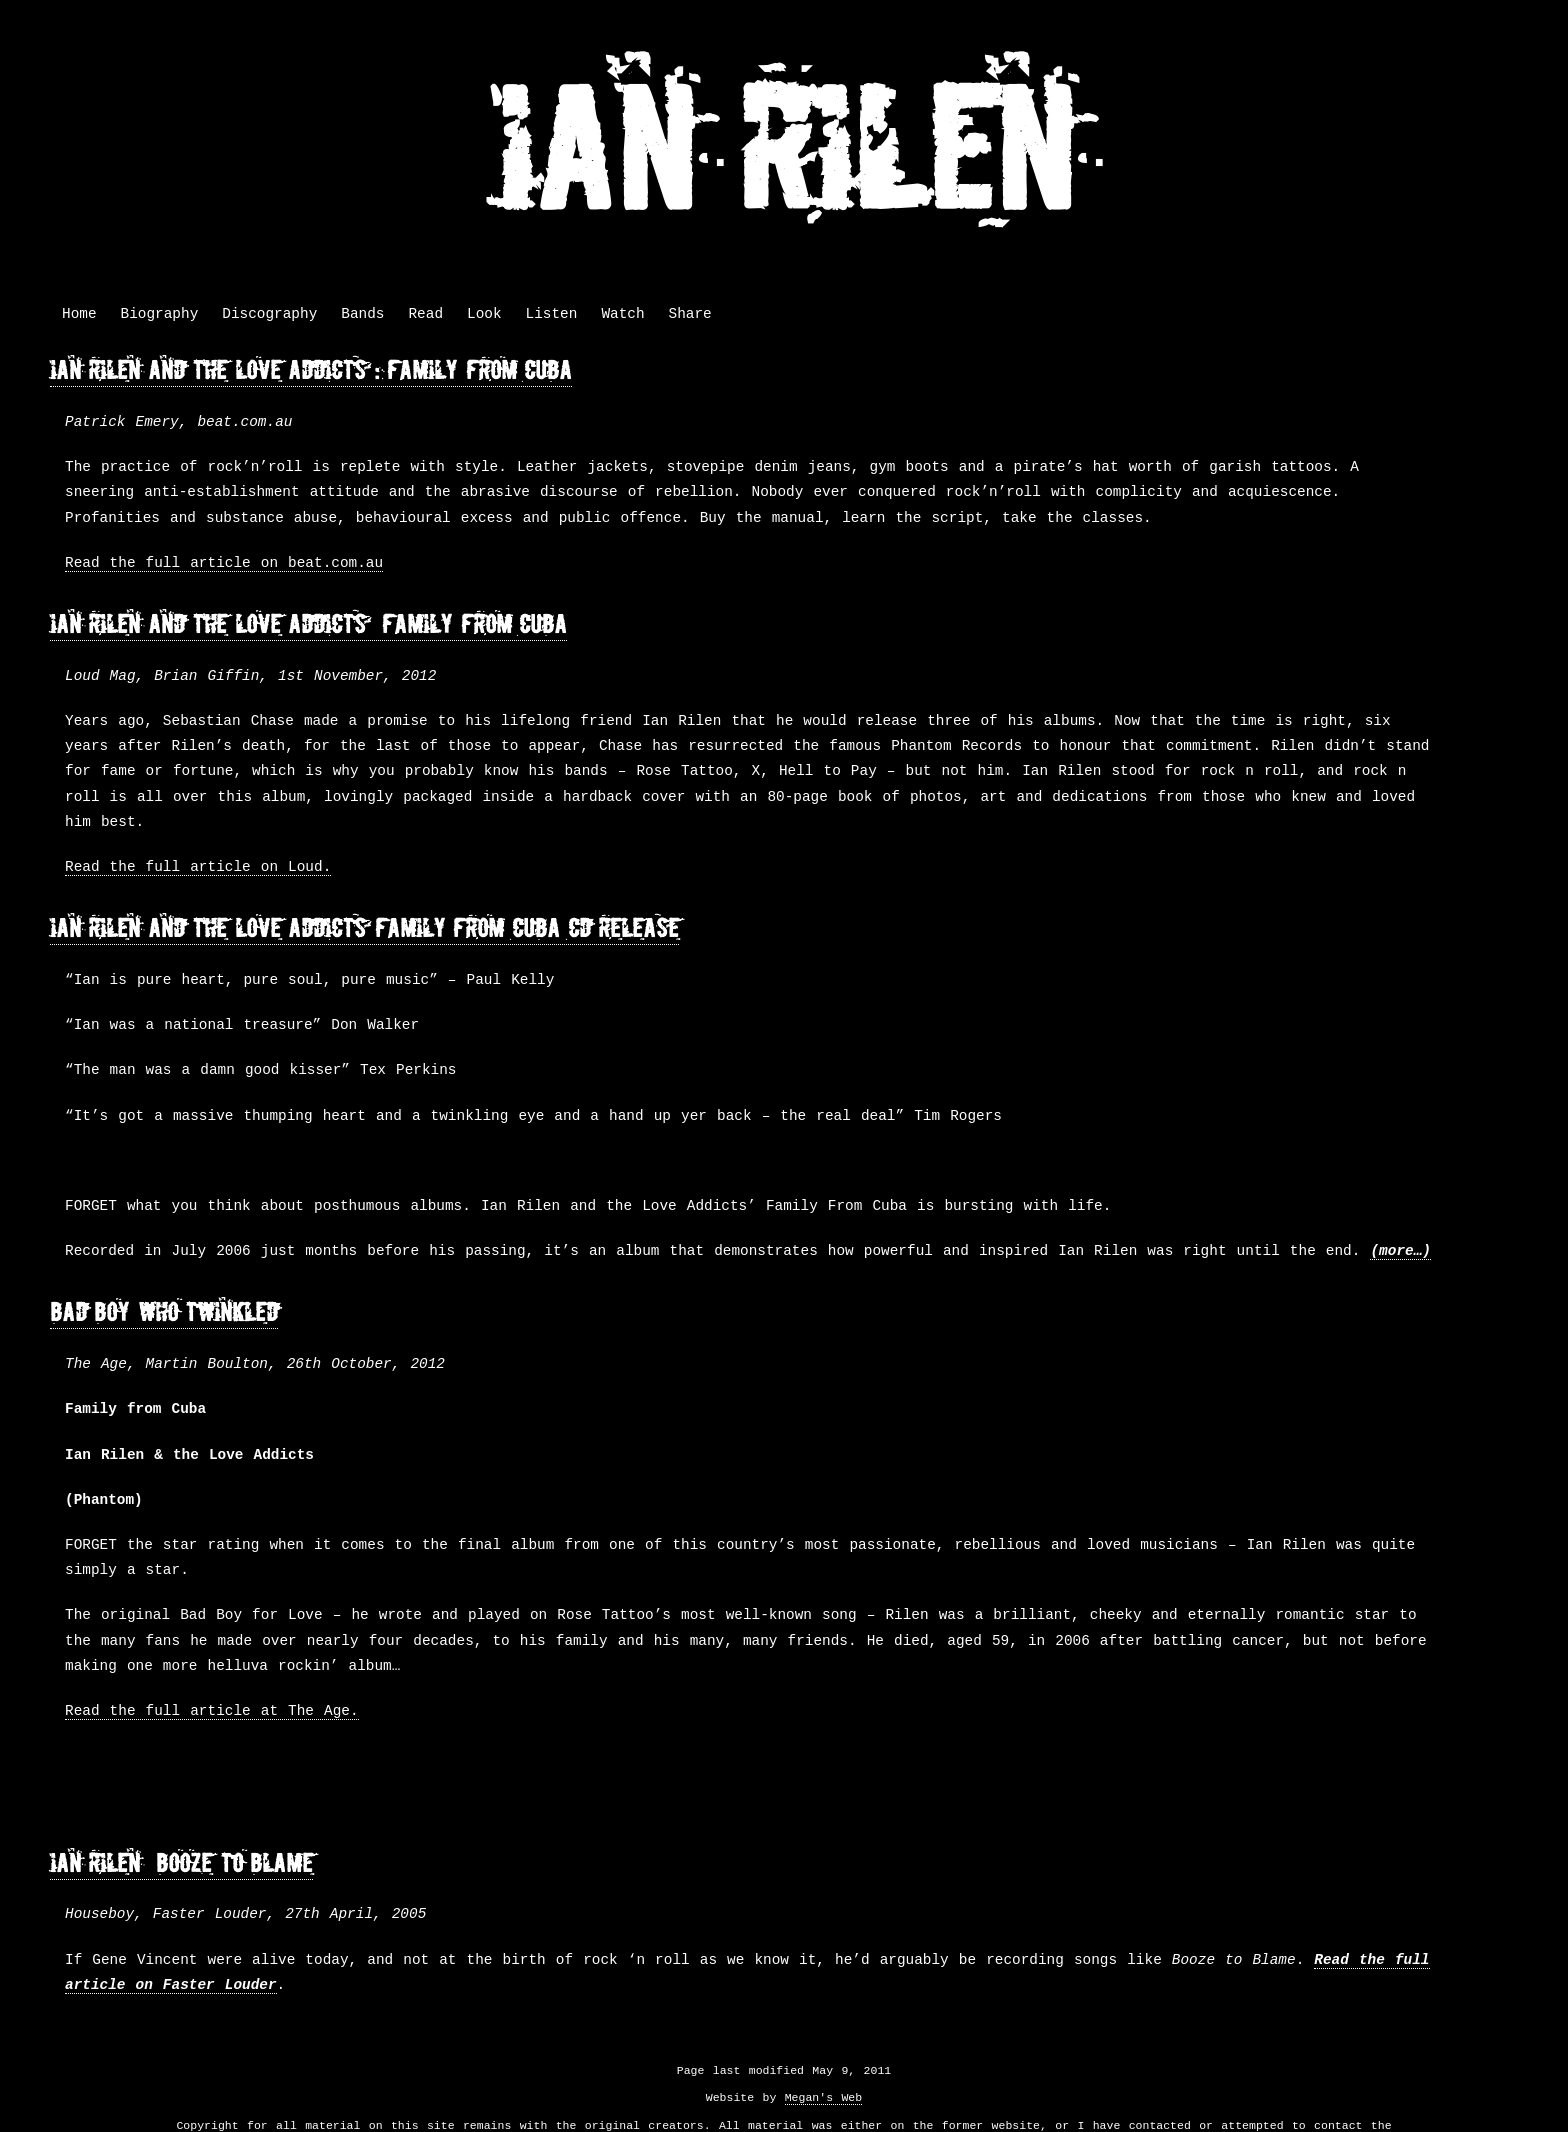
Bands (362, 314)
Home (79, 314)
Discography (269, 314)
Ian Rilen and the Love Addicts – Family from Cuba (308, 624)
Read (425, 314)
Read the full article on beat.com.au (224, 563)
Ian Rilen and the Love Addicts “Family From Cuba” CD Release (364, 928)
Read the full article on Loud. (198, 867)
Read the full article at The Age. (212, 1711)
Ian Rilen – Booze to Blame (181, 1863)
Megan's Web (823, 2097)
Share (690, 314)
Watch (622, 314)
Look (484, 314)
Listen (552, 314)
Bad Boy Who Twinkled (164, 1312)
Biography (160, 314)
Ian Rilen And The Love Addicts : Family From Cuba (311, 370)
